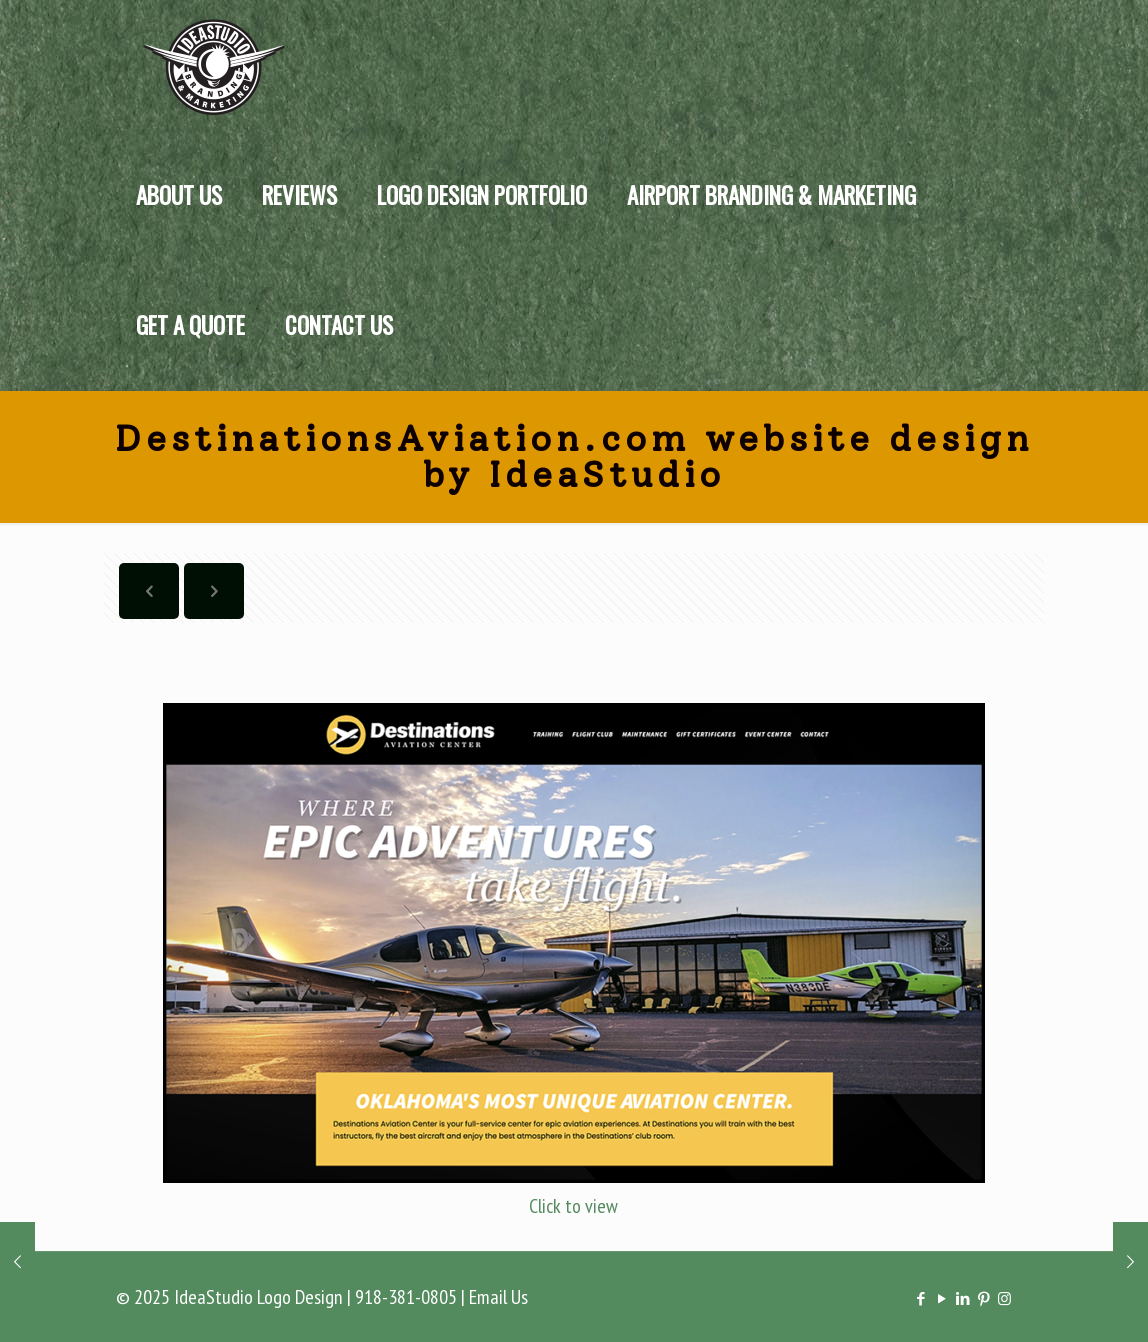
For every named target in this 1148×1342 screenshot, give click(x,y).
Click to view (573, 1206)
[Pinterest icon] (983, 1298)
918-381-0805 (406, 1297)
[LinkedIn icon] (962, 1298)
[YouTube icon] (941, 1298)
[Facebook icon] (920, 1298)
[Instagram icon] (1004, 1298)
